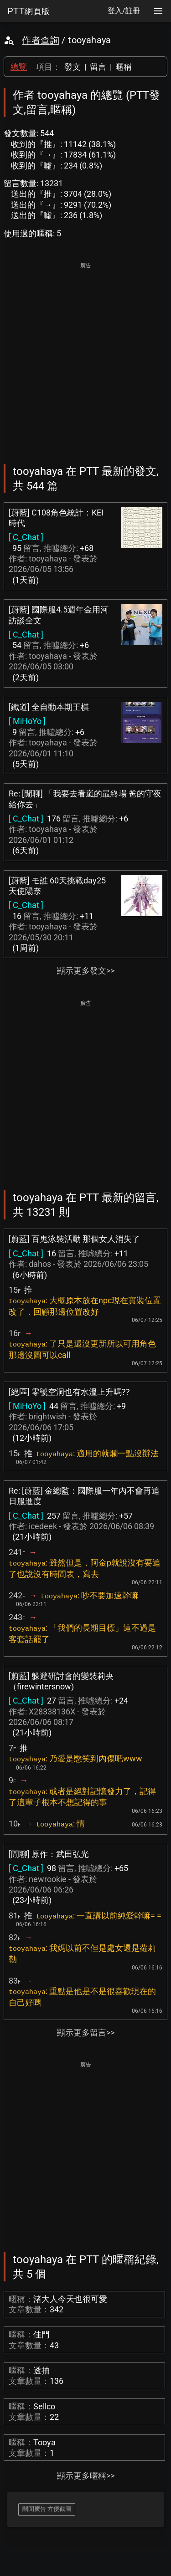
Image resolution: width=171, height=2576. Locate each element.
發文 (72, 66)
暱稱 (123, 66)
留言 (98, 66)
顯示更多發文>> (85, 970)
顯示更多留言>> (85, 2032)
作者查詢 (40, 40)
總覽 (18, 66)
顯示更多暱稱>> (85, 2475)
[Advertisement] (85, 356)
